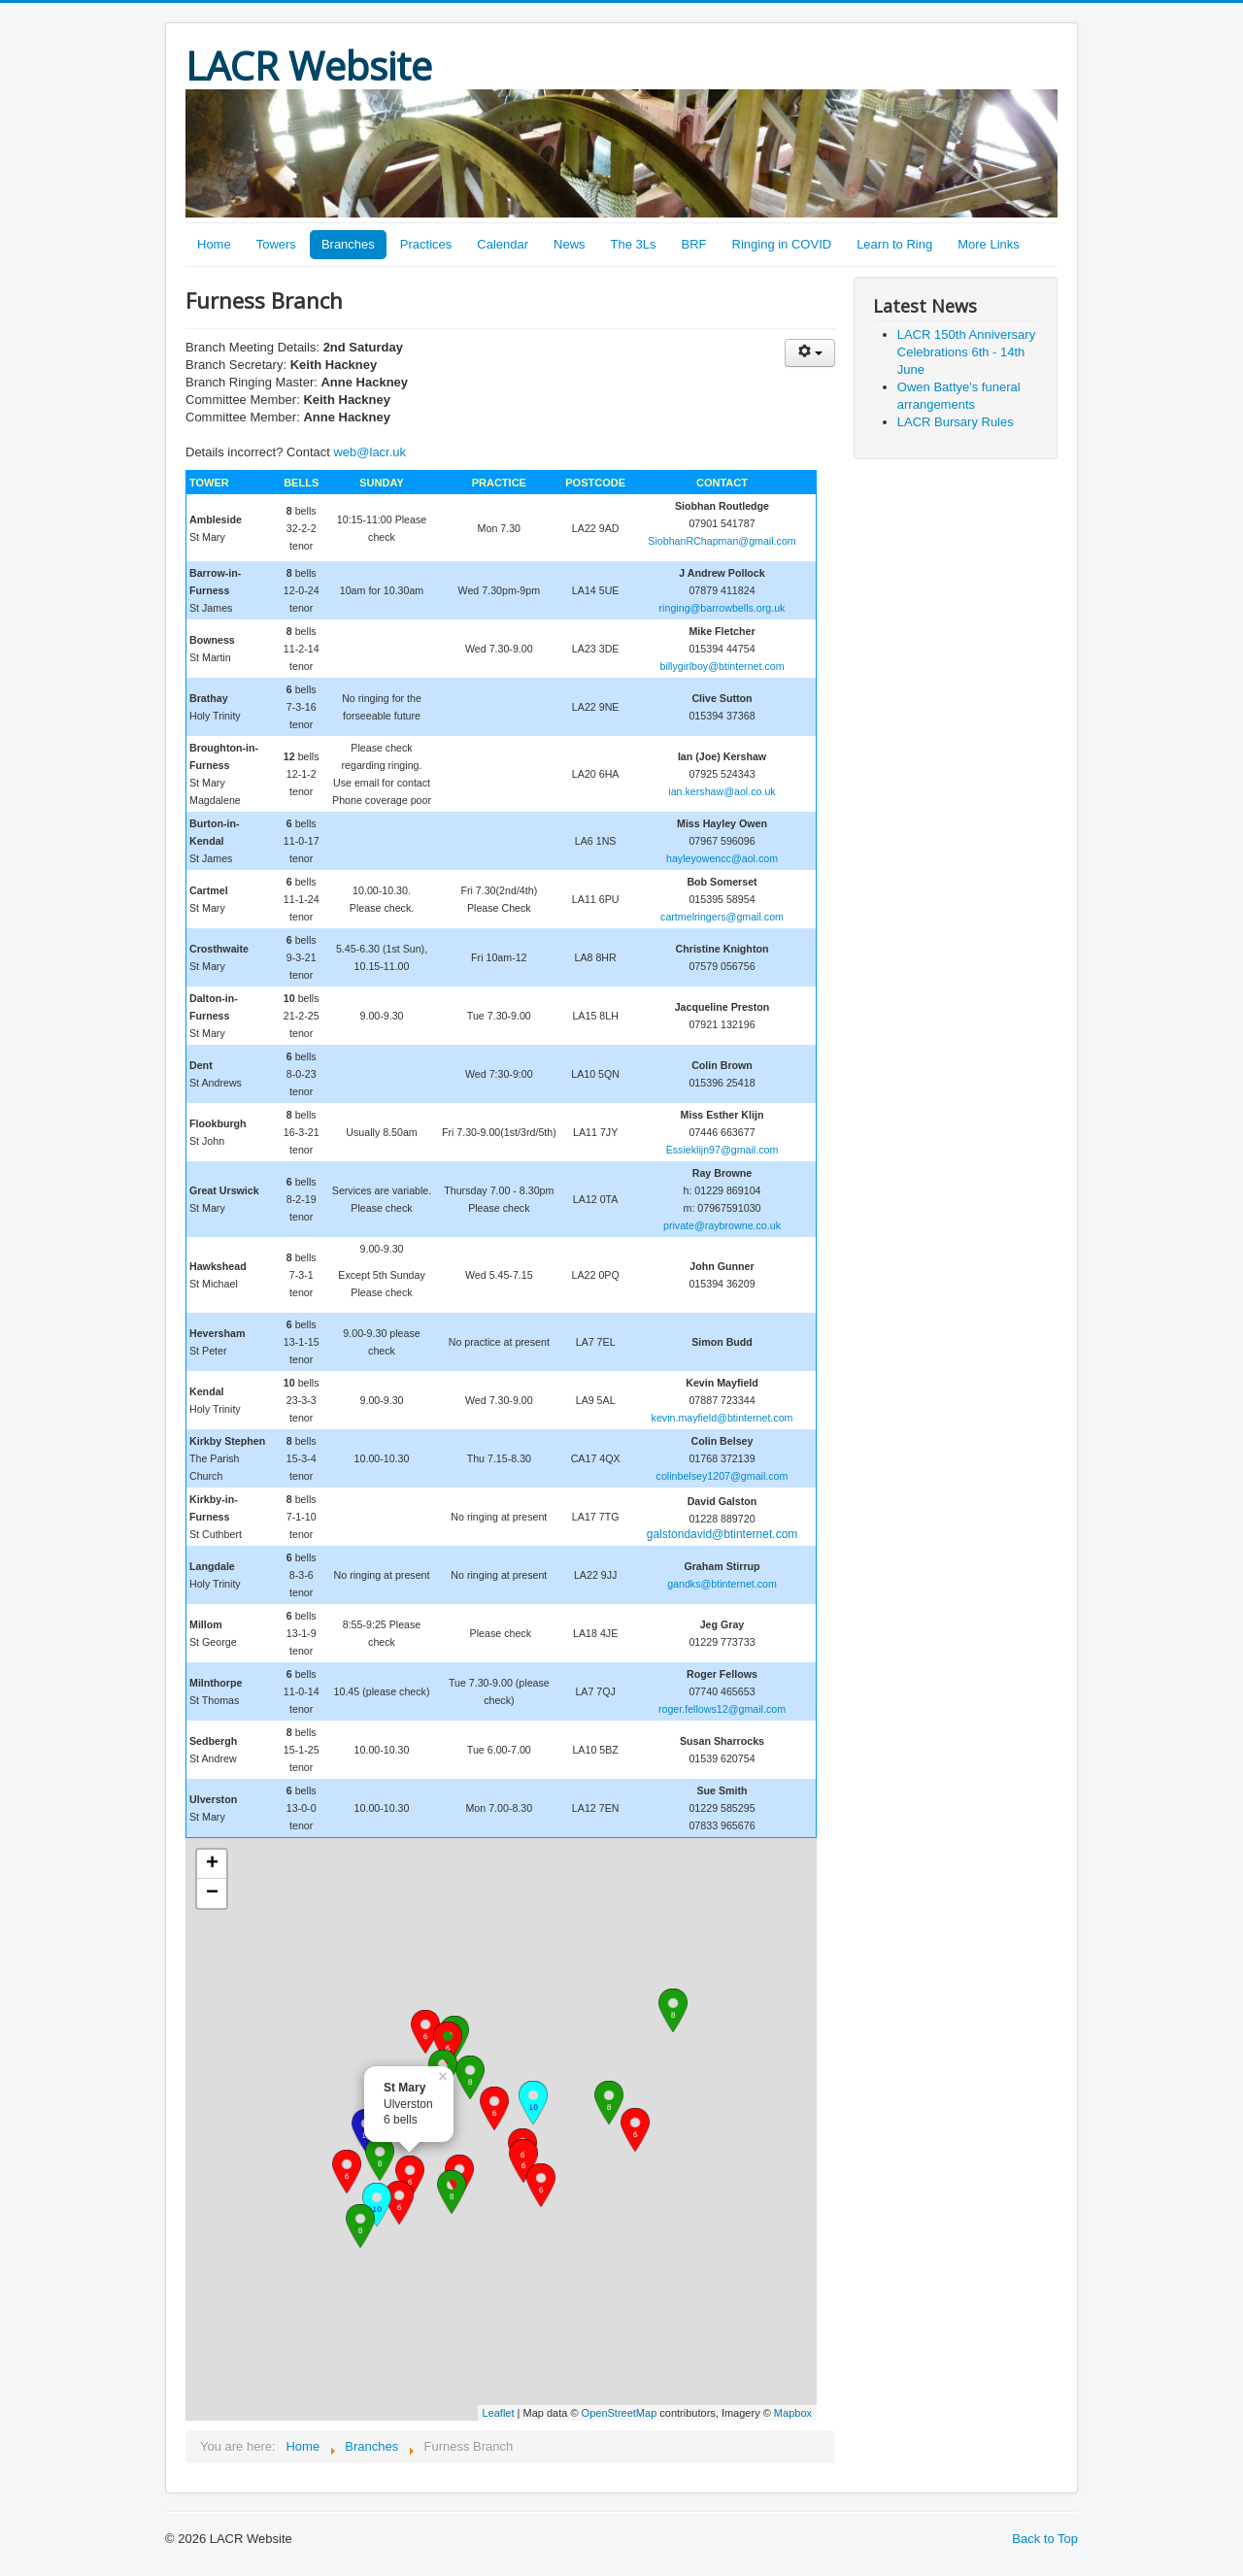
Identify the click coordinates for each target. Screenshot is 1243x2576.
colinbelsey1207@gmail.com (722, 1476)
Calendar (502, 244)
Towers (276, 244)
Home (214, 244)
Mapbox (793, 2413)
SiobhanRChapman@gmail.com (721, 541)
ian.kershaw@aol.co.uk (721, 791)
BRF (694, 244)
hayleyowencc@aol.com (722, 858)
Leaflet (499, 2413)
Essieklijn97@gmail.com (722, 1149)
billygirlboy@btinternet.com (721, 666)
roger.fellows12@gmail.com (722, 1709)
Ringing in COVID (782, 244)
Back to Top (1045, 2538)
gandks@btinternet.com (722, 1583)
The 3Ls (633, 244)
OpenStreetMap (619, 2413)
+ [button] (212, 1864)
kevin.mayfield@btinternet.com (722, 1417)
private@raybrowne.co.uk (722, 1225)
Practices (426, 244)
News (570, 244)
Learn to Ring (894, 244)
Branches (348, 244)
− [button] (212, 1893)
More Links (988, 244)
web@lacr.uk (369, 452)
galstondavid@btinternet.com (722, 1534)
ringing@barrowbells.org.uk (722, 608)
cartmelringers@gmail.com (722, 916)
